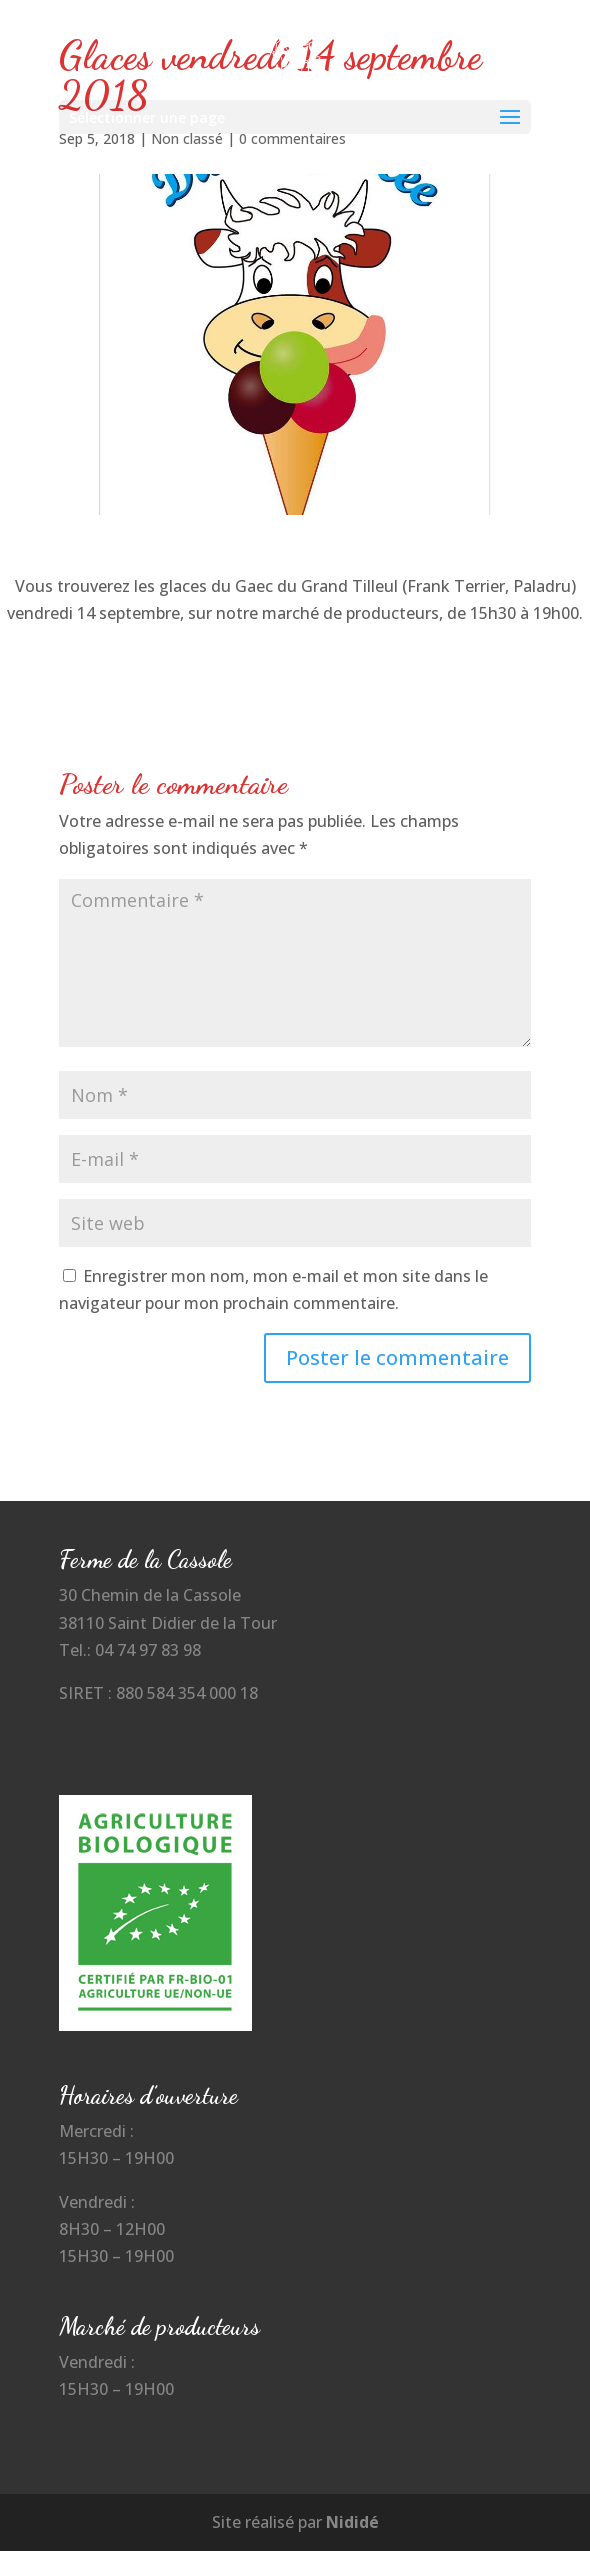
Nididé (352, 2522)
